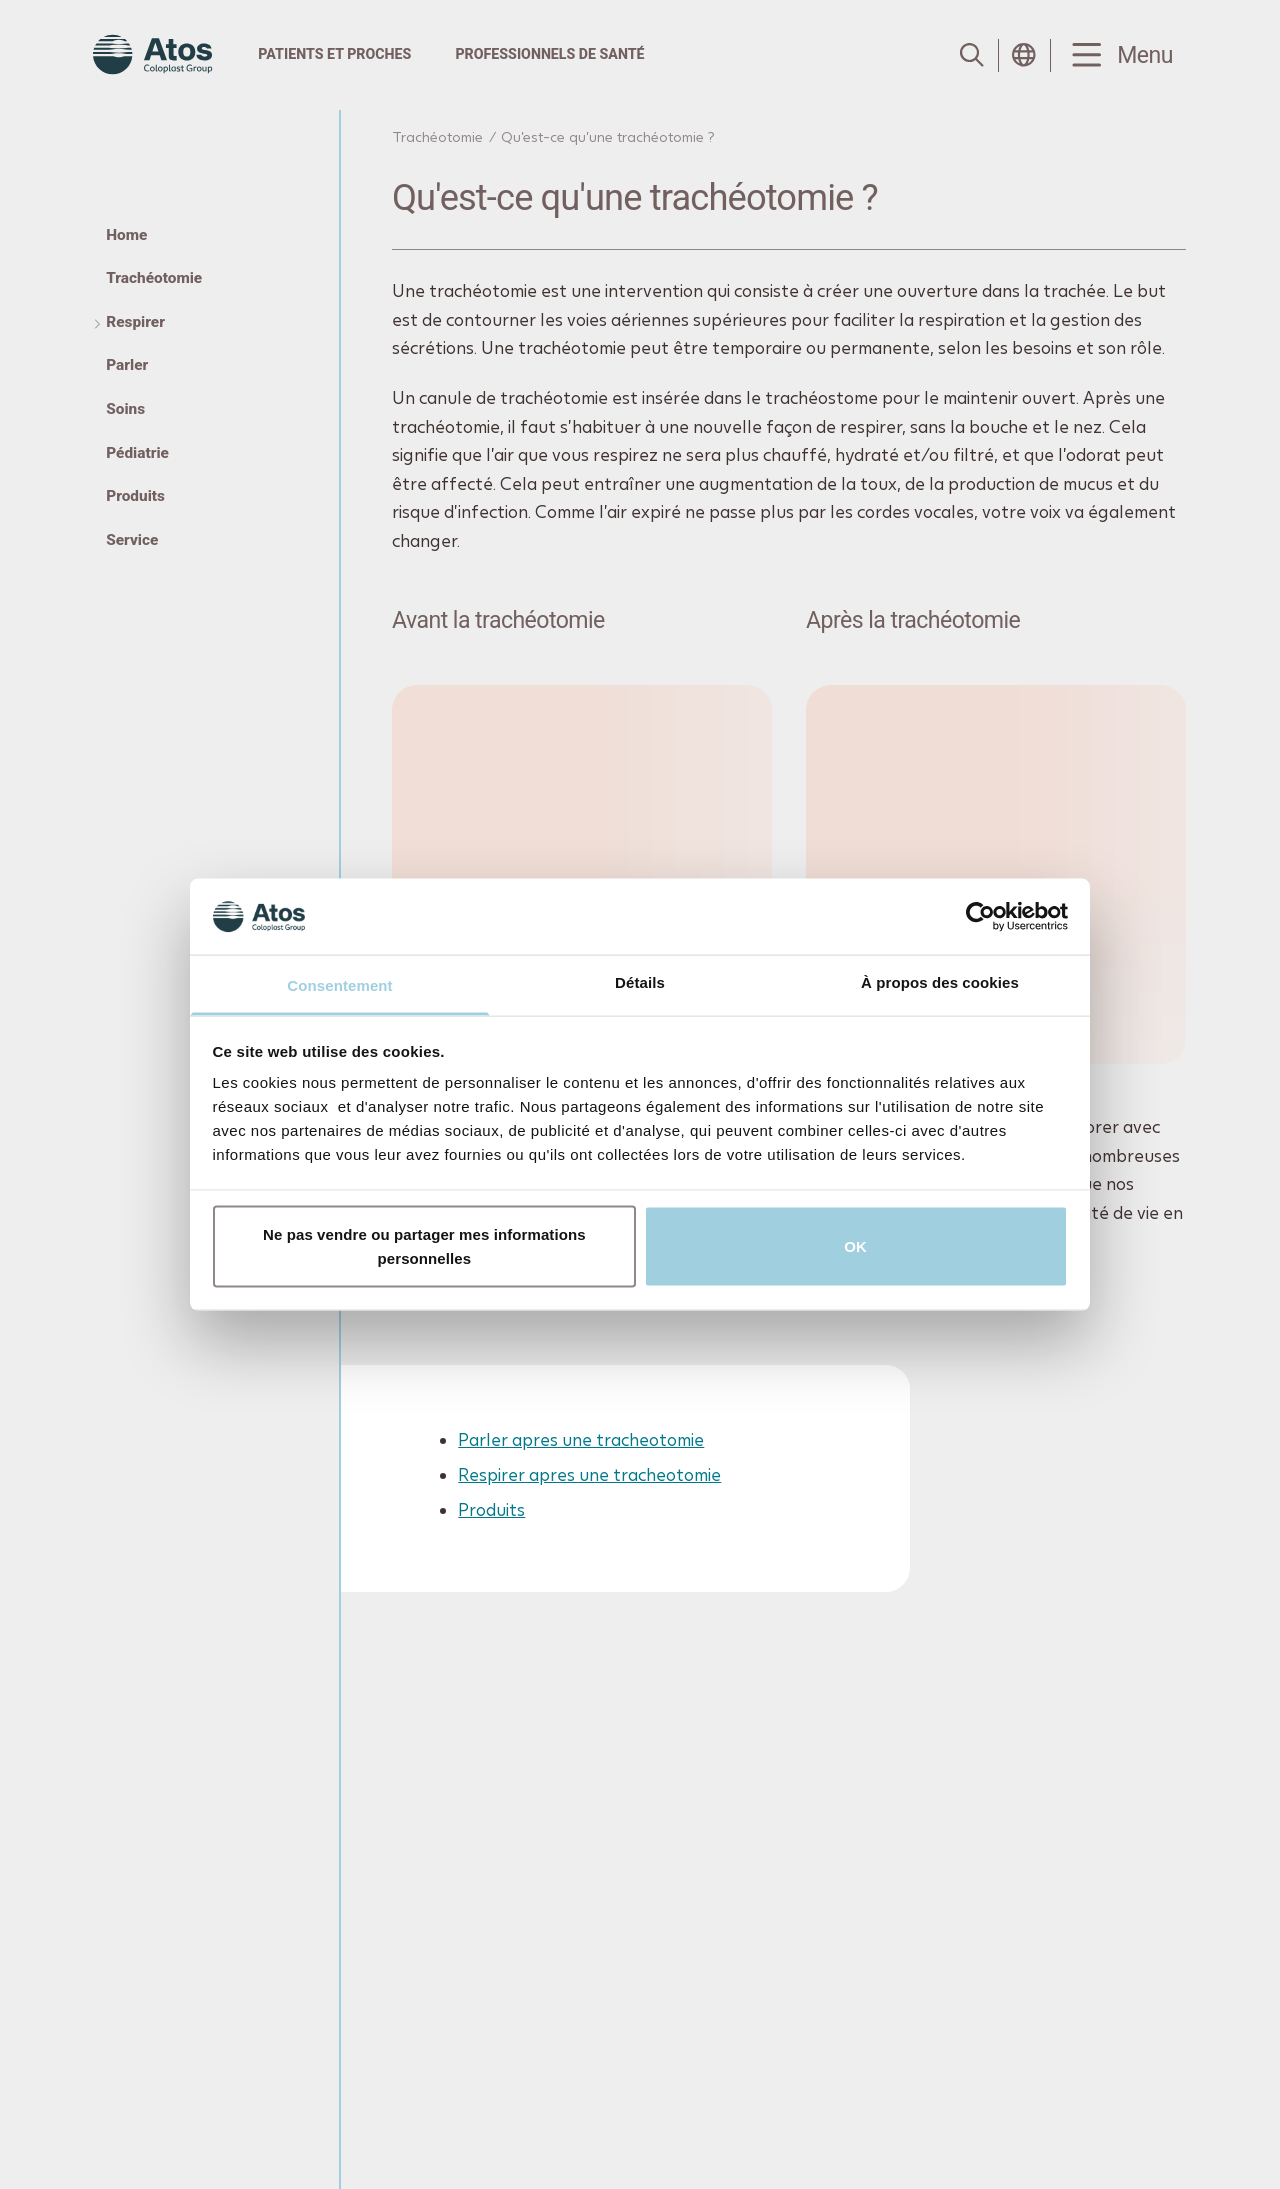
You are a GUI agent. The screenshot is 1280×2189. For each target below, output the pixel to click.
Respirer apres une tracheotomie (590, 1475)
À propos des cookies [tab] (940, 982)
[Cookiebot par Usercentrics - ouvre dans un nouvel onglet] (980, 916)
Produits (492, 1510)
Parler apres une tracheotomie (582, 1439)
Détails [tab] (640, 982)
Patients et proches (334, 54)
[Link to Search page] (972, 55)
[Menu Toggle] (1119, 55)
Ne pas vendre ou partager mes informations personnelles (424, 1245)
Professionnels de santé (549, 54)
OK (855, 1245)
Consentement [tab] (339, 985)
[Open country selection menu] (1024, 55)
